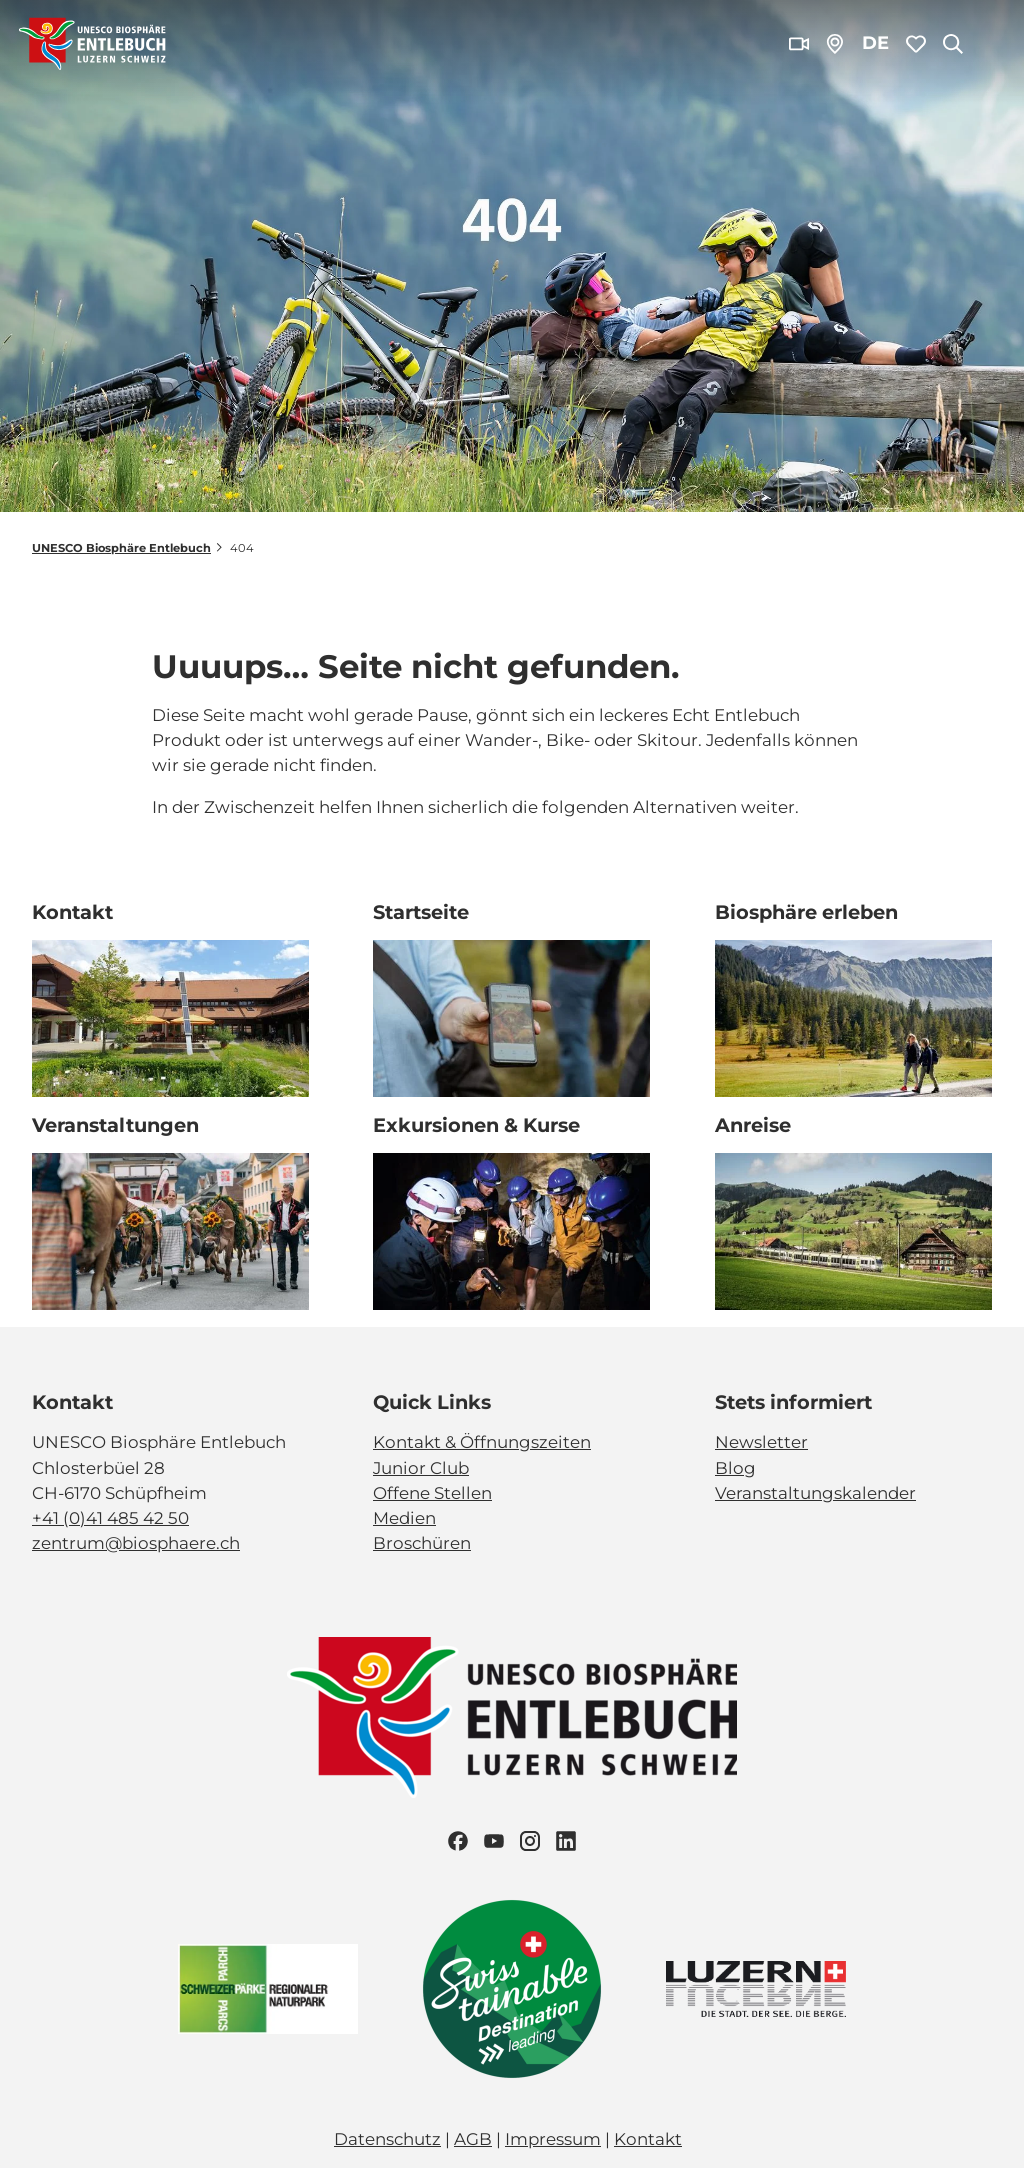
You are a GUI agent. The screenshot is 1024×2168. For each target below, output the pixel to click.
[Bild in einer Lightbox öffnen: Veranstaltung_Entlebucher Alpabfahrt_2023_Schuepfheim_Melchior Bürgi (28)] (170, 1231)
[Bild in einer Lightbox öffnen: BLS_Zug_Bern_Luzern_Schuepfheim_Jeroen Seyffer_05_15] (853, 1231)
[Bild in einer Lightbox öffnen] (512, 1717)
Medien (404, 1518)
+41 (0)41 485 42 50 (110, 1518)
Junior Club (421, 1467)
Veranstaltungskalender (815, 1492)
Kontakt (648, 2139)
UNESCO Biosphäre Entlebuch (121, 548)
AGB (473, 2139)
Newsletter (761, 1442)
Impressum (553, 2139)
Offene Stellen (432, 1492)
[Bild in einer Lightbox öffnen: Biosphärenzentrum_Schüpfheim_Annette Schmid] (170, 1019)
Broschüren (422, 1543)
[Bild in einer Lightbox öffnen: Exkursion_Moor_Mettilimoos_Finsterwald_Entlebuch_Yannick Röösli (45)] (511, 1019)
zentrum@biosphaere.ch (136, 1543)
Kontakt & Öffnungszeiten (482, 1442)
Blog (735, 1467)
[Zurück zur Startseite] (92, 44)
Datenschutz (387, 2139)
